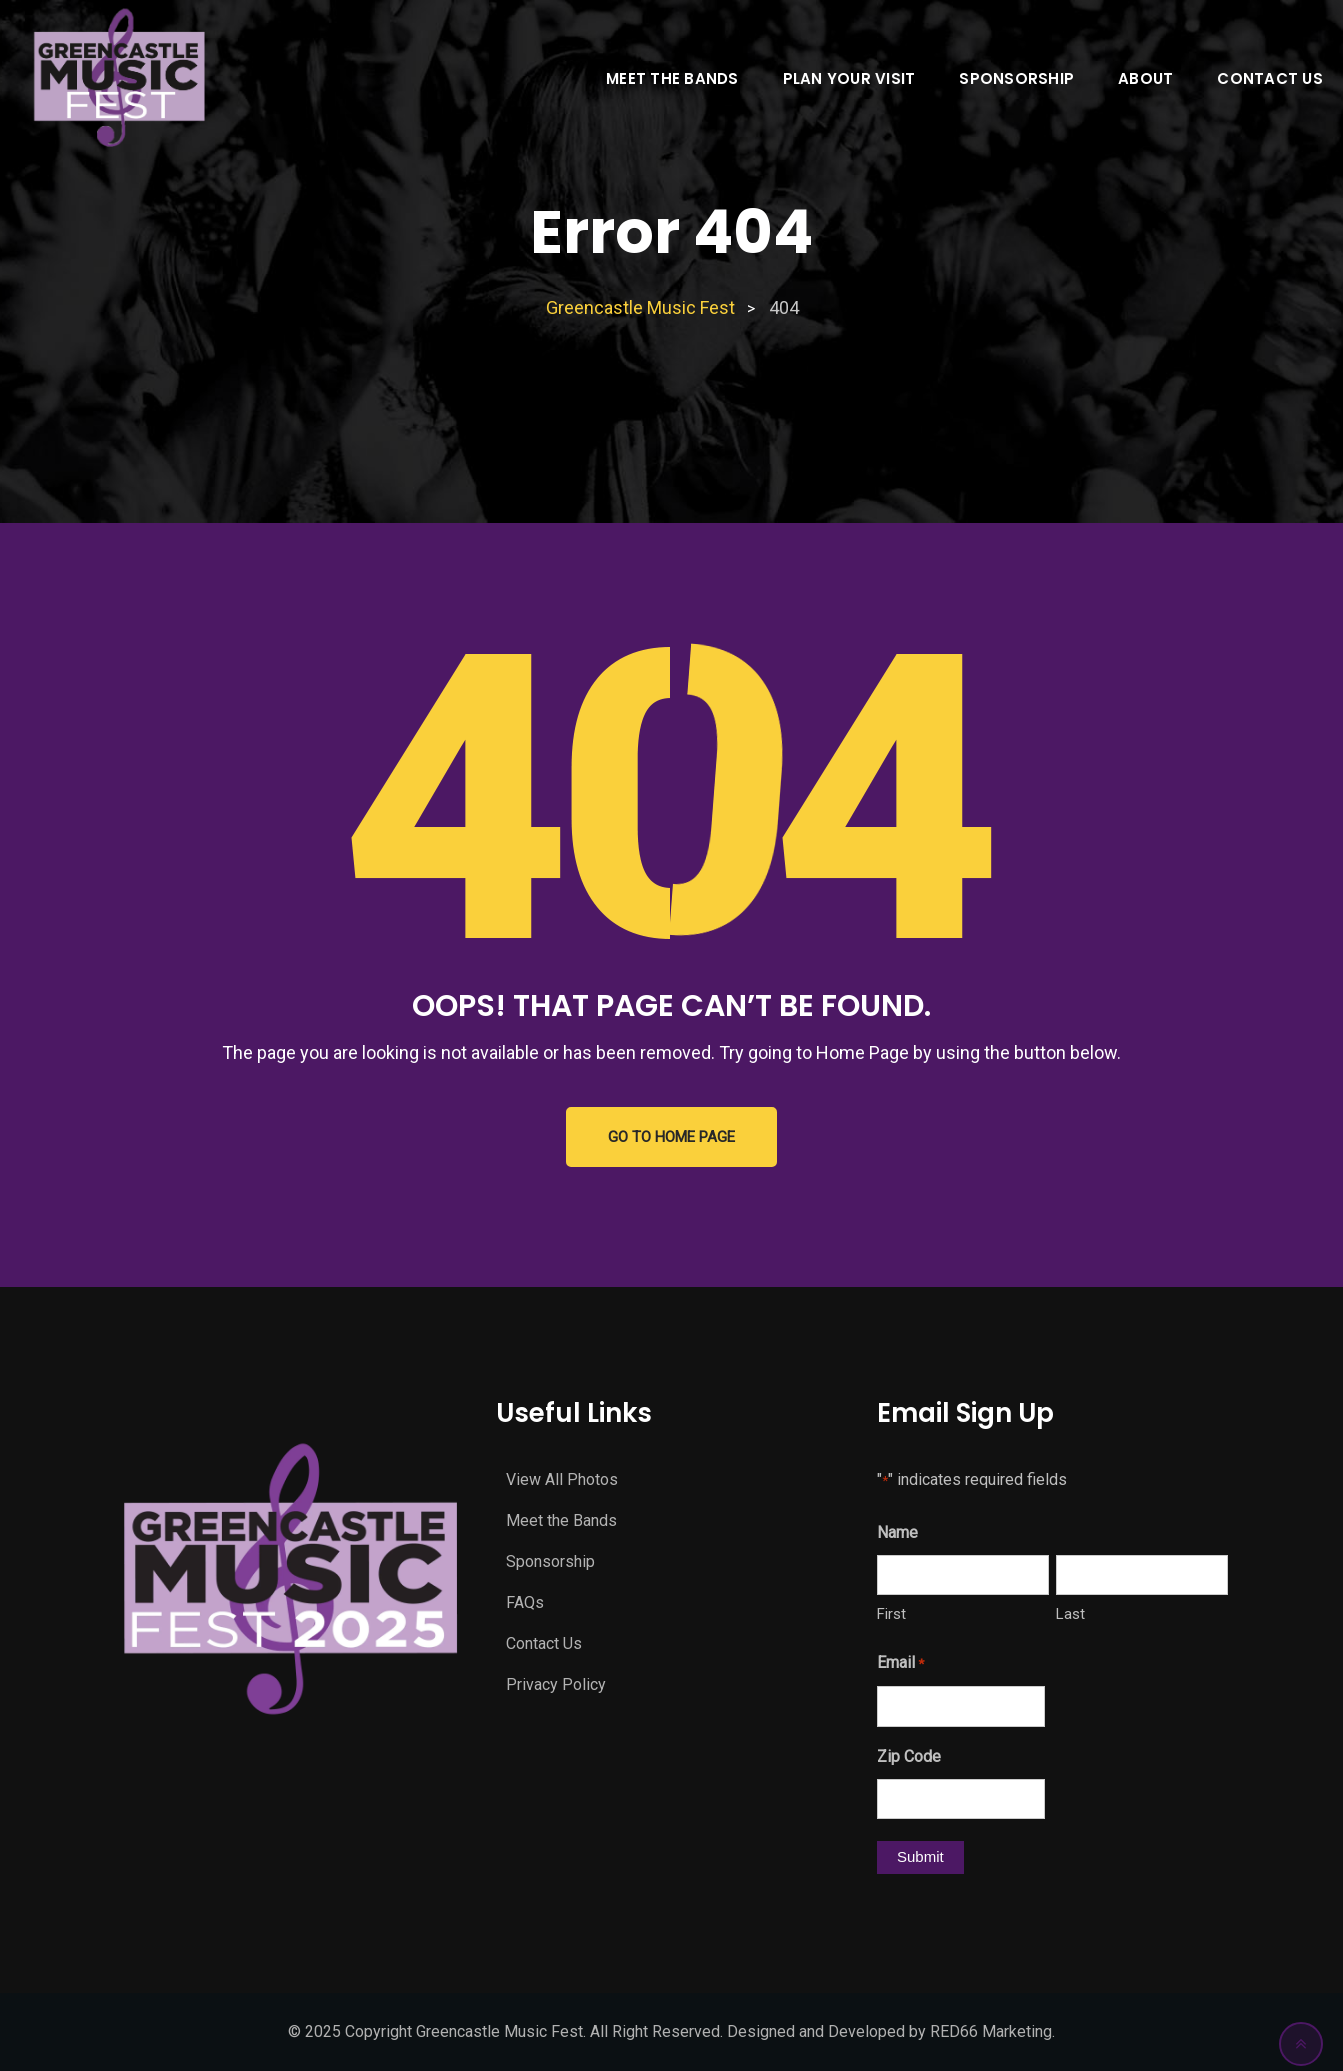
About (1145, 78)
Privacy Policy (556, 1684)
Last (1070, 1614)
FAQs (525, 1602)
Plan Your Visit (849, 78)
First (891, 1614)
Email (900, 1664)
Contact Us (1270, 78)
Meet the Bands (672, 78)
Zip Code (909, 1756)
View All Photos (562, 1479)
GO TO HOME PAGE (671, 1137)
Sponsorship (1016, 78)
